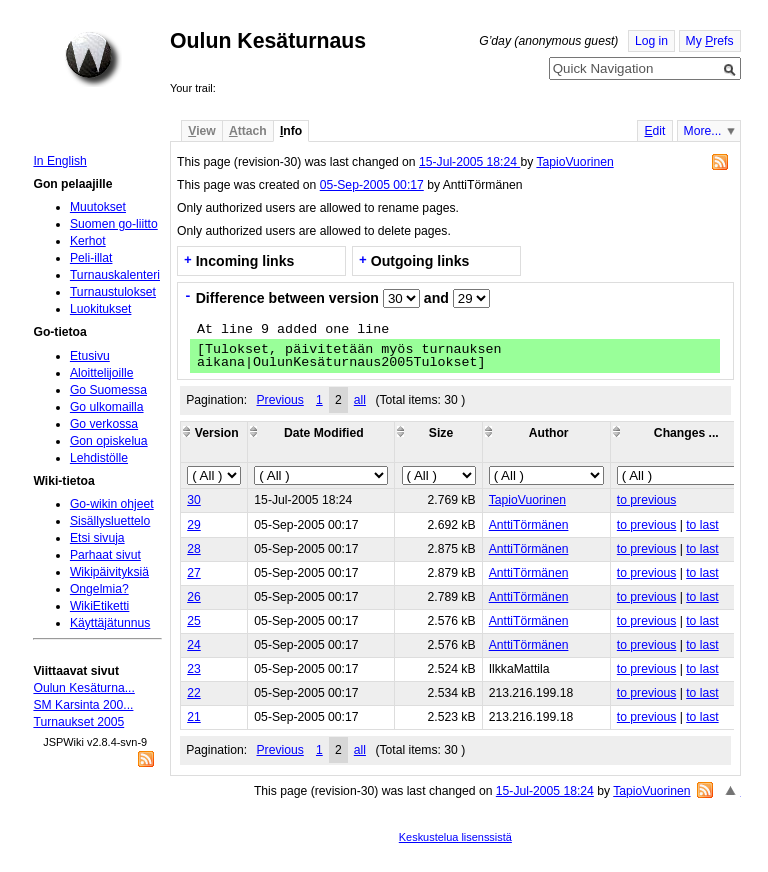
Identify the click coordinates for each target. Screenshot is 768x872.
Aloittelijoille (102, 373)
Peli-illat (91, 258)
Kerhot (88, 241)
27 (194, 573)
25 (194, 621)
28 (194, 549)
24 (194, 645)
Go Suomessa (108, 390)
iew (201, 131)
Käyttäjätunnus (110, 623)
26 (194, 597)
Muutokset (98, 207)
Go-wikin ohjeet (112, 504)
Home (93, 59)
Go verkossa (104, 424)
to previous (646, 500)
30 (194, 500)
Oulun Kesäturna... (83, 688)
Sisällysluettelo (110, 521)
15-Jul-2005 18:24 (469, 162)
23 (194, 669)
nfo (291, 131)
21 (194, 717)
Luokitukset (101, 309)
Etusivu (90, 356)
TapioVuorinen (574, 162)
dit (654, 131)
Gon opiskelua (109, 441)
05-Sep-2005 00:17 (372, 185)
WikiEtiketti (99, 606)
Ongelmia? (99, 589)
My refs (710, 41)
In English (59, 161)
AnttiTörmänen (529, 525)
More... (703, 131)
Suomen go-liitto (114, 224)
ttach (248, 131)
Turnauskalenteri (115, 275)
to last (702, 525)
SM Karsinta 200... (83, 705)
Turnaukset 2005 (78, 722)
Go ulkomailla (107, 407)
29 (194, 525)
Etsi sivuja (97, 538)
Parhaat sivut (105, 555)
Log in (651, 41)
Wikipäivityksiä (109, 572)
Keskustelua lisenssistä (455, 837)
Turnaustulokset (113, 292)
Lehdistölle (99, 458)
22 (194, 693)
